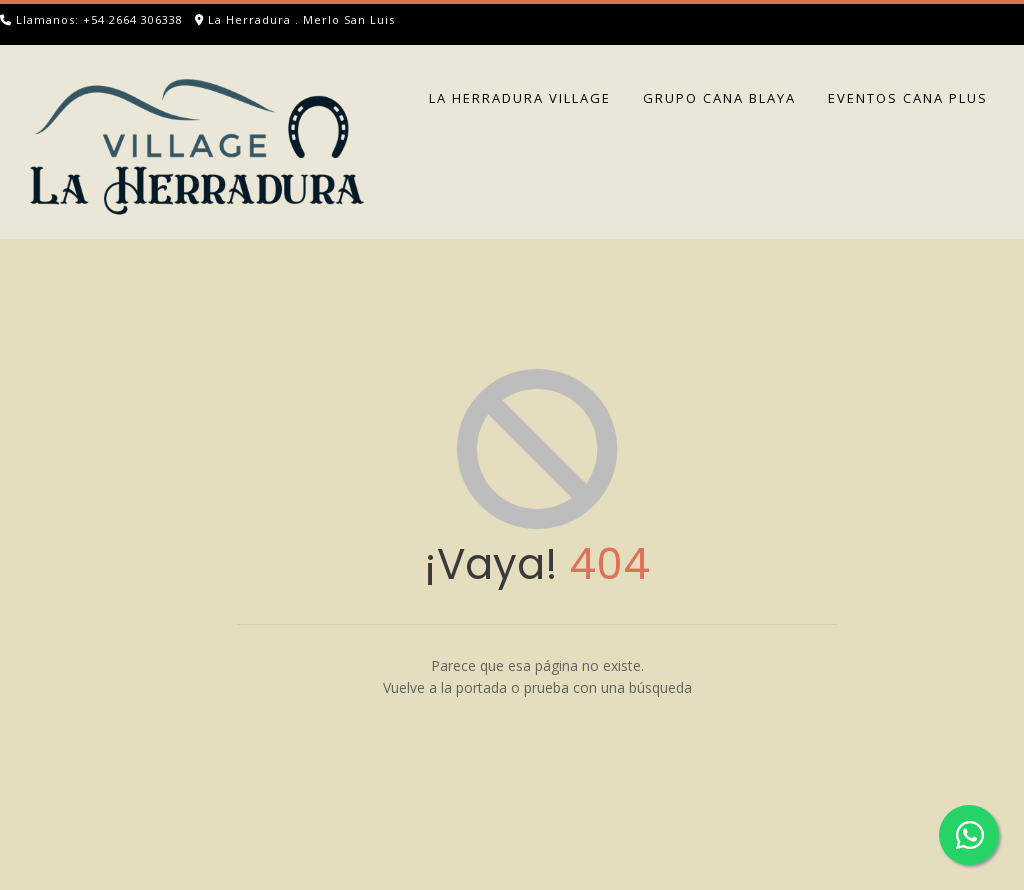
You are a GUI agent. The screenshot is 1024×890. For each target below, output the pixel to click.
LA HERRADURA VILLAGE (520, 98)
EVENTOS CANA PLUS (908, 98)
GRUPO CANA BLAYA (719, 98)
